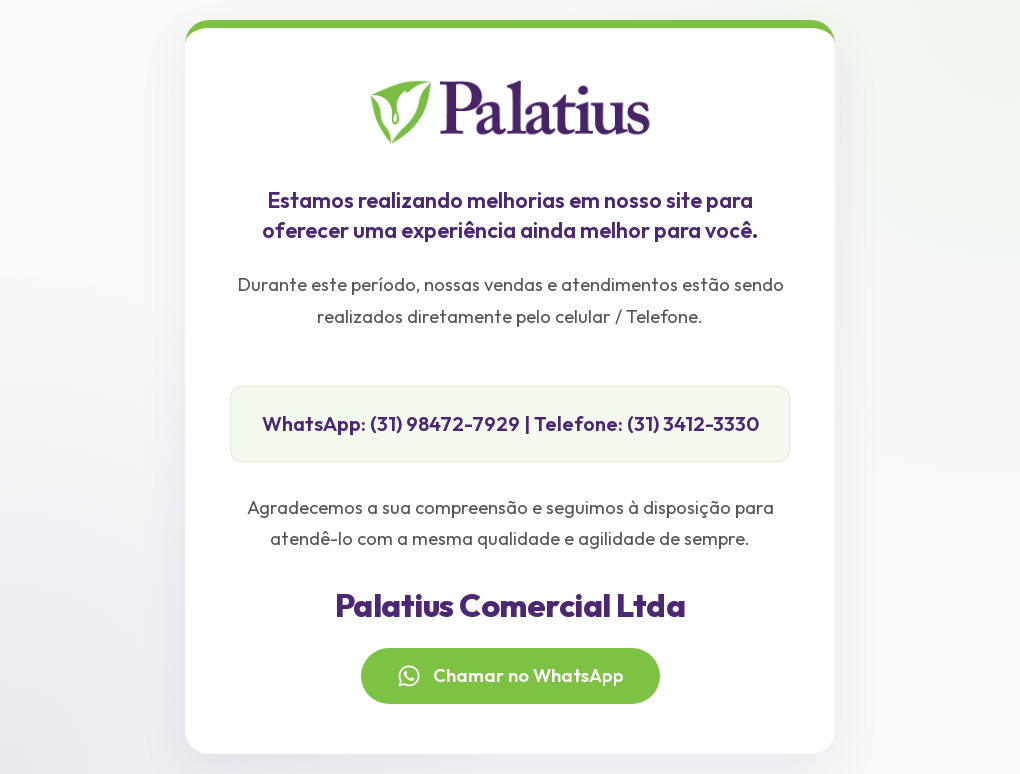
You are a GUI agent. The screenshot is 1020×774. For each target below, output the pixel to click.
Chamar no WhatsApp (510, 676)
